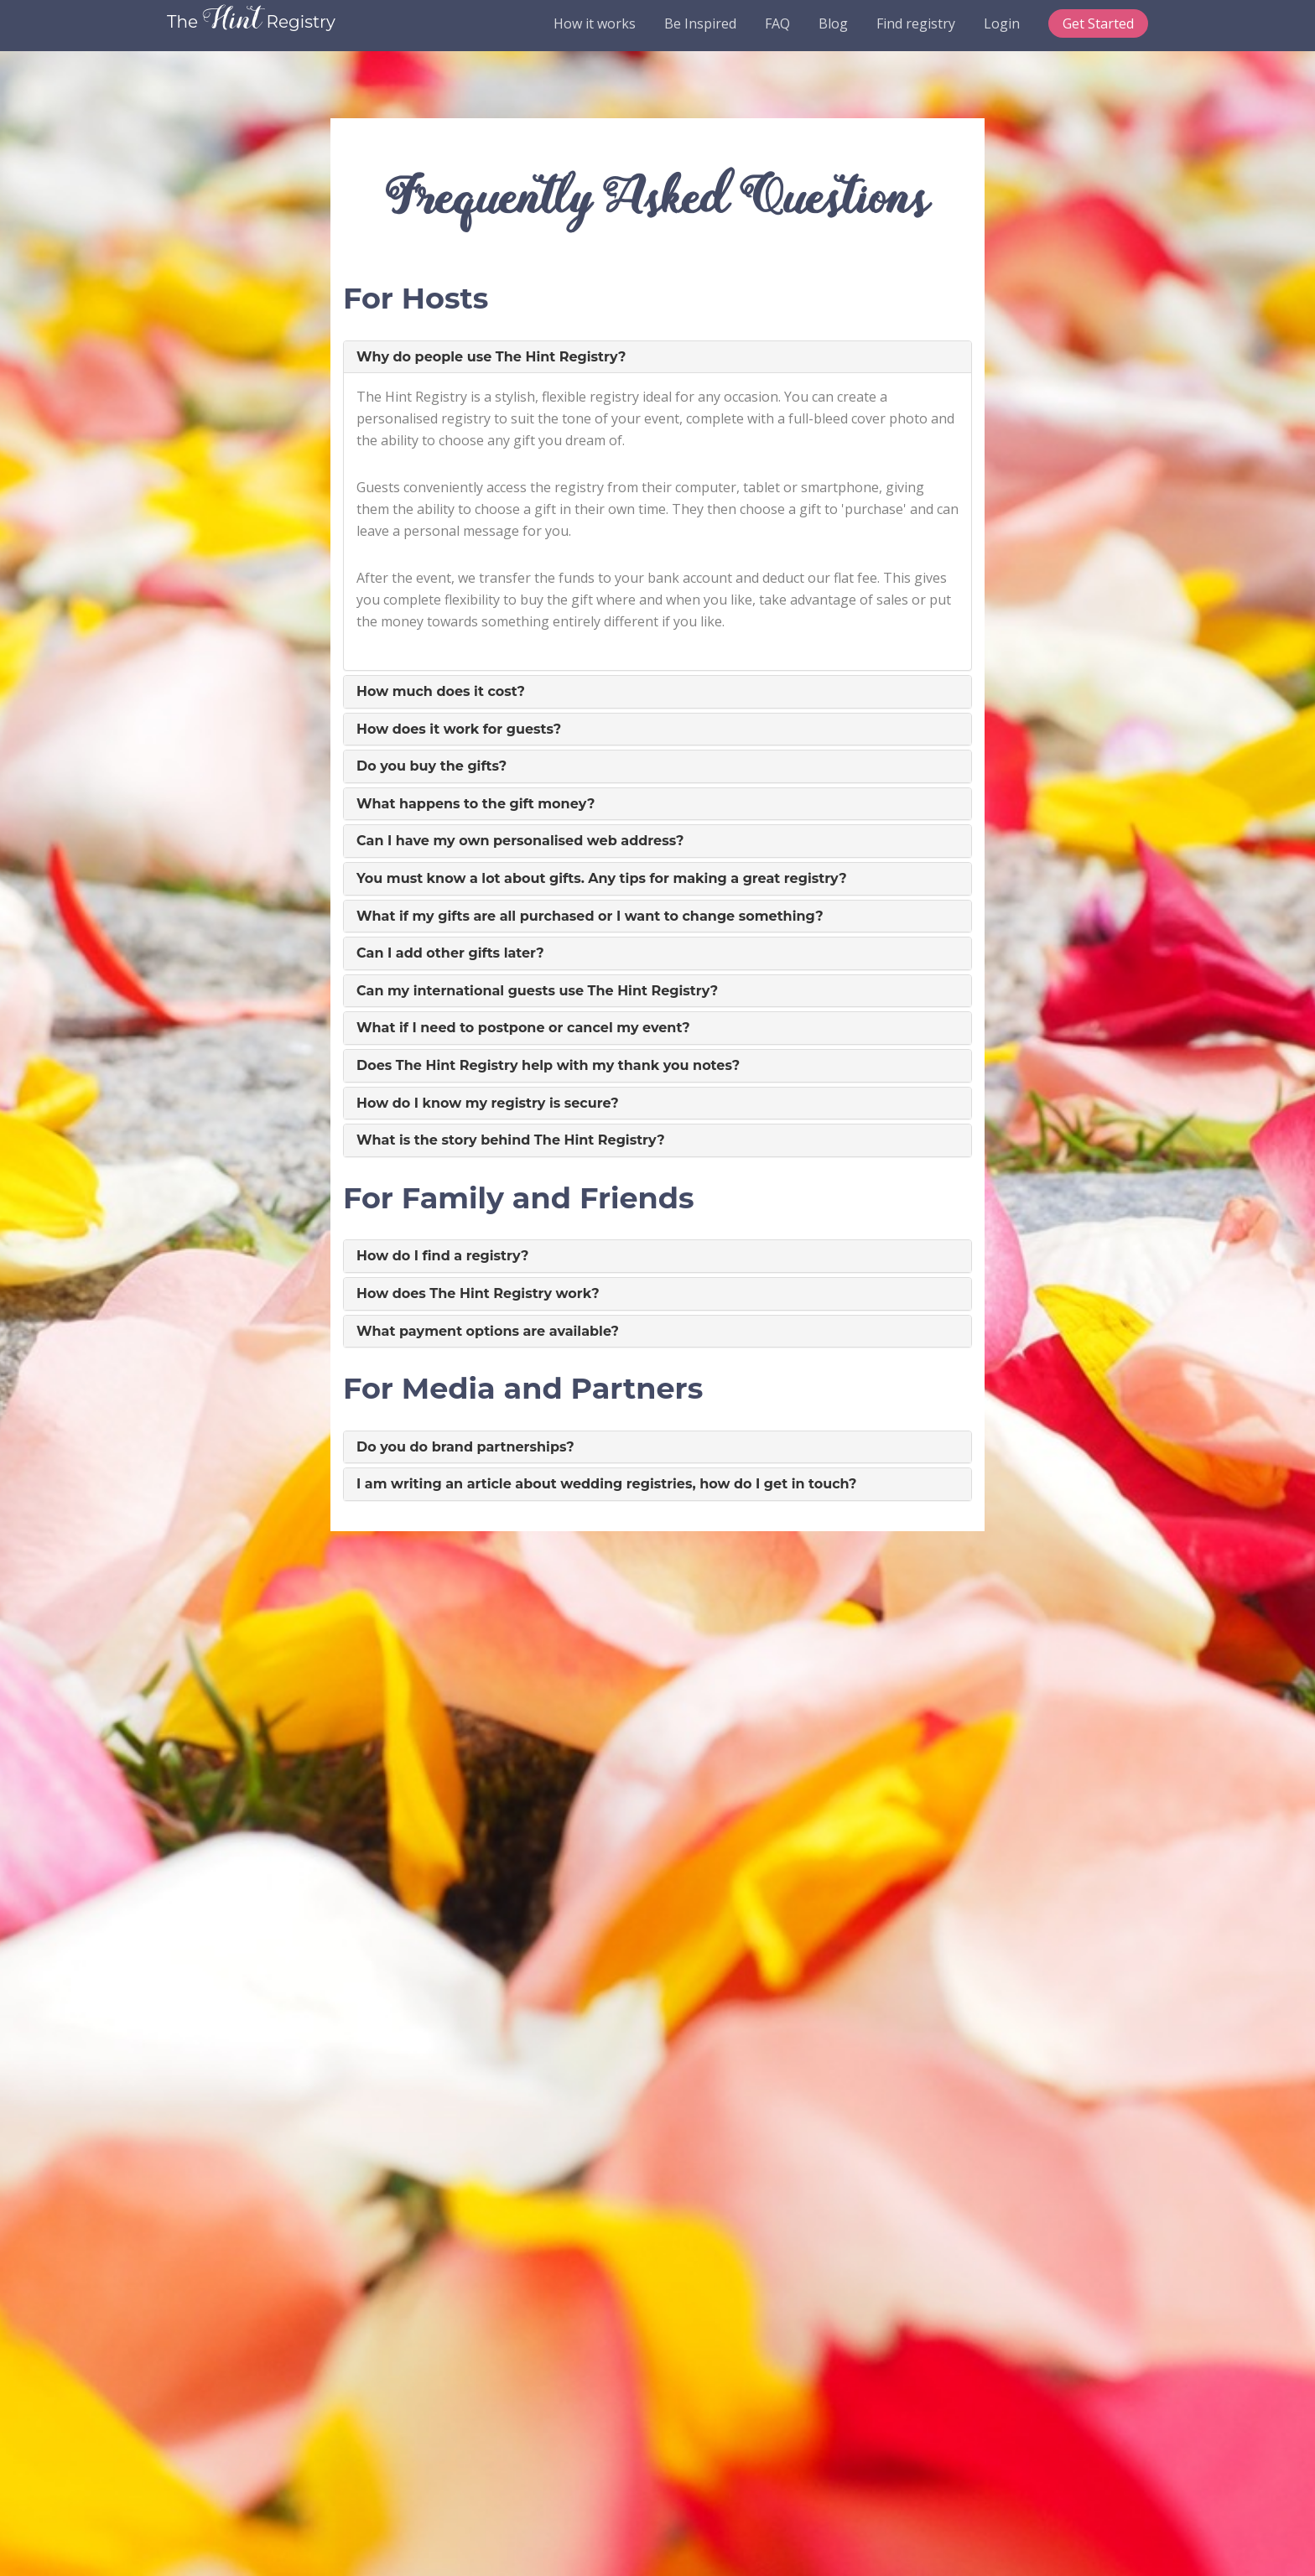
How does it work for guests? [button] (458, 729)
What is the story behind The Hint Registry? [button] (510, 1140)
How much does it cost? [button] (440, 691)
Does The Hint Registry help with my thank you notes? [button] (548, 1065)
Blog (833, 23)
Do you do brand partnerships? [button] (465, 1447)
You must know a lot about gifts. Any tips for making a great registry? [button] (601, 878)
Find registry (915, 23)
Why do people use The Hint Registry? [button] (491, 357)
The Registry (251, 22)
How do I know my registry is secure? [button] (487, 1103)
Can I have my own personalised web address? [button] (519, 841)
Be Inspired (700, 23)
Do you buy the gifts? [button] (431, 766)
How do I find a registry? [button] (442, 1256)
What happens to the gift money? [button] (475, 804)
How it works (595, 23)
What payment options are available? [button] (487, 1331)
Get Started (1098, 23)
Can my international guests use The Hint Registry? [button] (537, 991)
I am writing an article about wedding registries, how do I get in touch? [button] (606, 1484)
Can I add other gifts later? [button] (450, 953)
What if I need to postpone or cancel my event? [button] (523, 1028)
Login (1002, 23)
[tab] (657, 357)
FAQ (777, 23)
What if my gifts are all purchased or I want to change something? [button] (590, 916)
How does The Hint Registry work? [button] (478, 1293)
